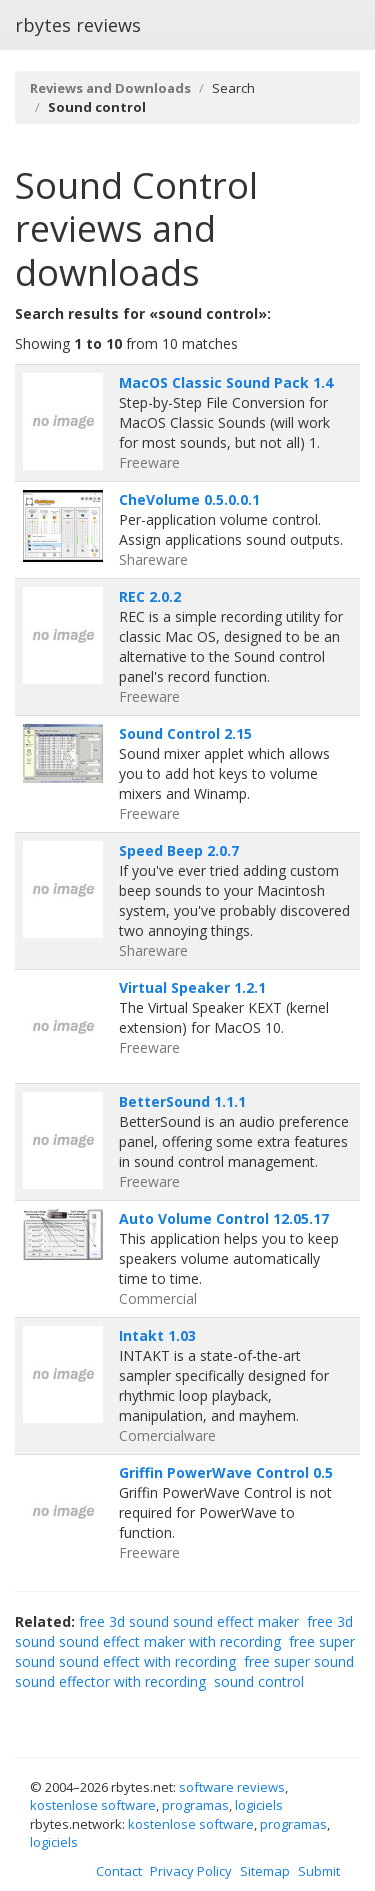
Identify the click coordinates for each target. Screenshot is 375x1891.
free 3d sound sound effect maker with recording (184, 1631)
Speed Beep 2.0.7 (179, 850)
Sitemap (265, 1871)
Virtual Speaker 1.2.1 (192, 987)
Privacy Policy (191, 1871)
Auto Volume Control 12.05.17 (224, 1218)
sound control (259, 1681)
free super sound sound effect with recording (185, 1651)
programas (195, 1805)
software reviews (232, 1787)
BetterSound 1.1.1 (182, 1101)
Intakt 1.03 (157, 1335)
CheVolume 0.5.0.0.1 (189, 499)
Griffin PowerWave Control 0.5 (226, 1472)
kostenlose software (93, 1805)
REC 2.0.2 (150, 596)
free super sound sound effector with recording (184, 1671)
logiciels (259, 1805)
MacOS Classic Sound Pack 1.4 (226, 382)
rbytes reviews (78, 25)
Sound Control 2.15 (185, 733)
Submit (319, 1871)
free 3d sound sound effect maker (189, 1621)
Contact (119, 1871)
